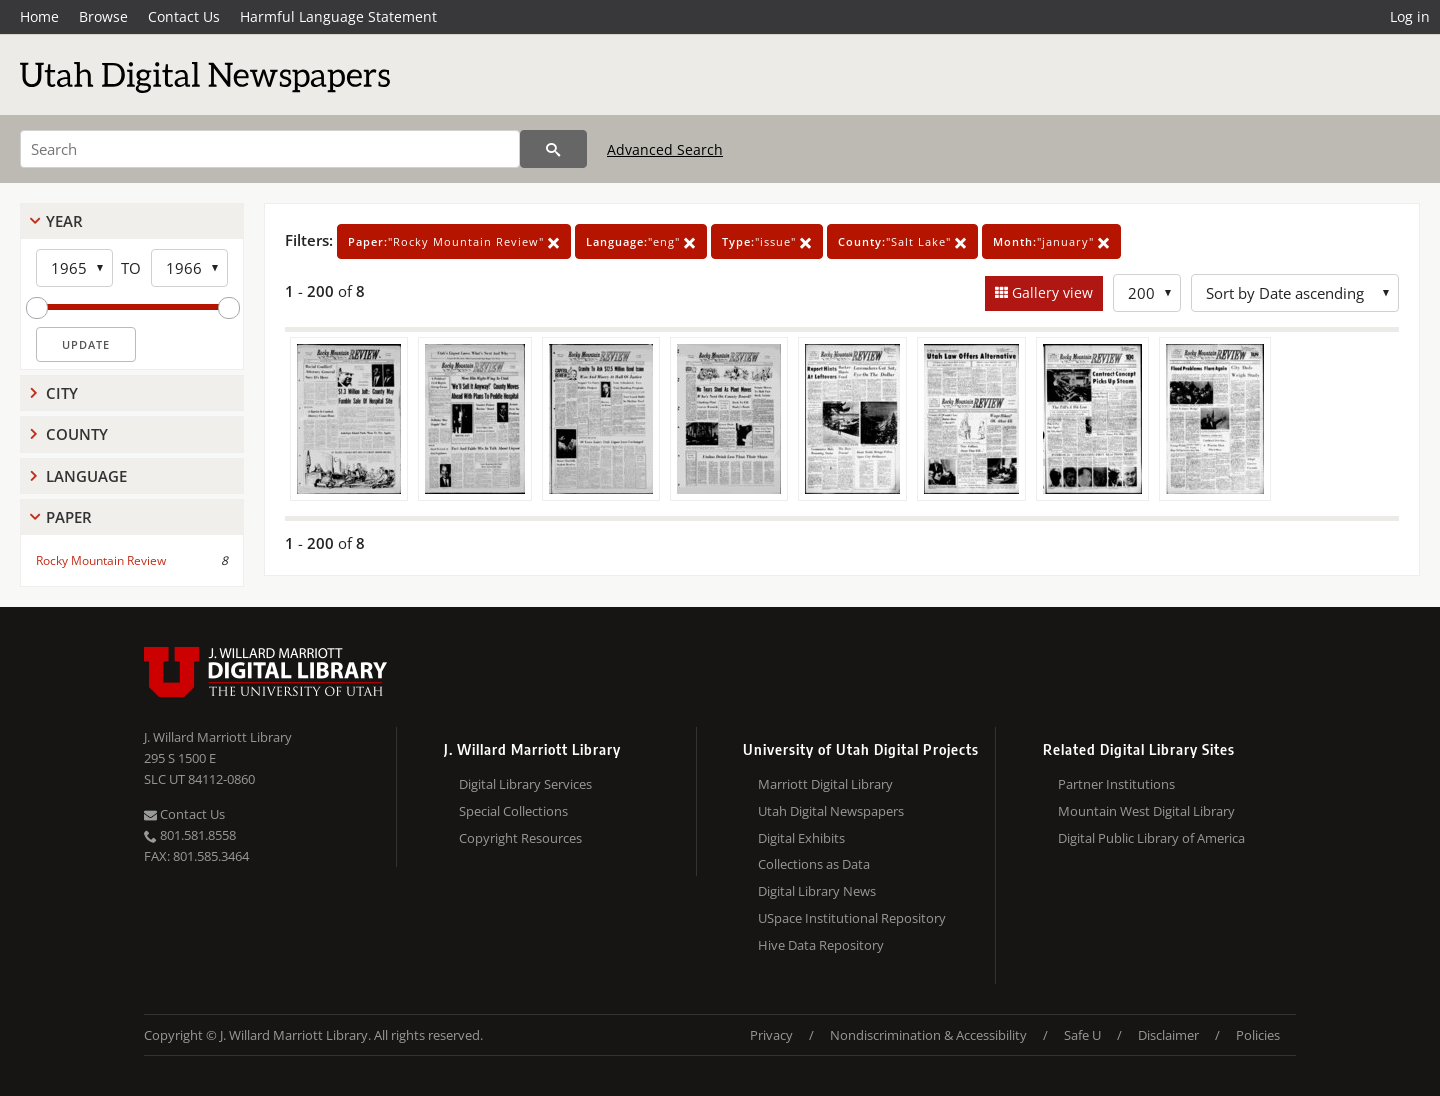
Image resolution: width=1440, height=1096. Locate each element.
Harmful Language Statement (338, 16)
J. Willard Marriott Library (218, 737)
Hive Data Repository (821, 945)
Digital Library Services (525, 784)
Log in (1410, 16)
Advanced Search (665, 149)
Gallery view (1050, 292)
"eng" (641, 241)
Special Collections (513, 811)
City (62, 393)
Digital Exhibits (801, 838)
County (77, 434)
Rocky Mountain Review (101, 560)
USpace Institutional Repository (852, 918)
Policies (1258, 1035)
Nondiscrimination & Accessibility (928, 1035)
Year (64, 221)
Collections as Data (814, 864)
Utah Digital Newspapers (831, 811)
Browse (103, 16)
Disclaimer (1168, 1035)
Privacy (771, 1035)
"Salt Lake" (902, 241)
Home (39, 16)
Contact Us (184, 16)
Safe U (1082, 1035)
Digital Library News (817, 891)
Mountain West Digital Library (1146, 811)
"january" (1051, 241)
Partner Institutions (1116, 784)
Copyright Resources (520, 838)
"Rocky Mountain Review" (454, 241)
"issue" (767, 241)
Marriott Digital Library (825, 784)
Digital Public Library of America (1151, 838)
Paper (69, 517)
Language (86, 476)
